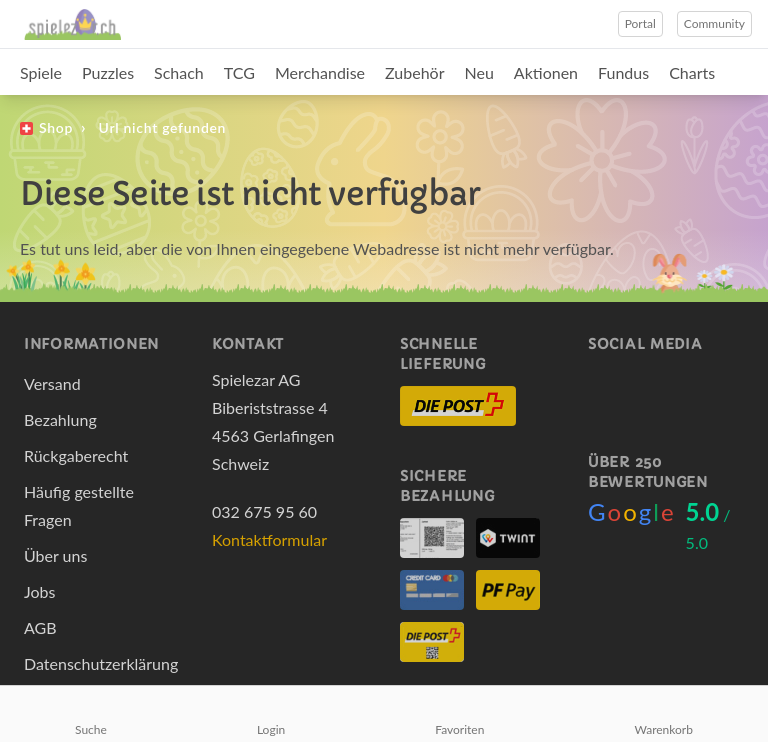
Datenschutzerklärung (101, 663)
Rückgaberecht (76, 455)
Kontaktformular (269, 539)
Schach (179, 72)
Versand (52, 383)
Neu (479, 72)
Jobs (39, 591)
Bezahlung (60, 419)
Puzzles (108, 72)
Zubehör (414, 72)
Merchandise (320, 72)
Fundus (623, 72)
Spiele (41, 72)
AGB (40, 627)
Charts (692, 72)
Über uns (55, 555)
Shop (56, 127)
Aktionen (546, 72)
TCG (239, 72)
